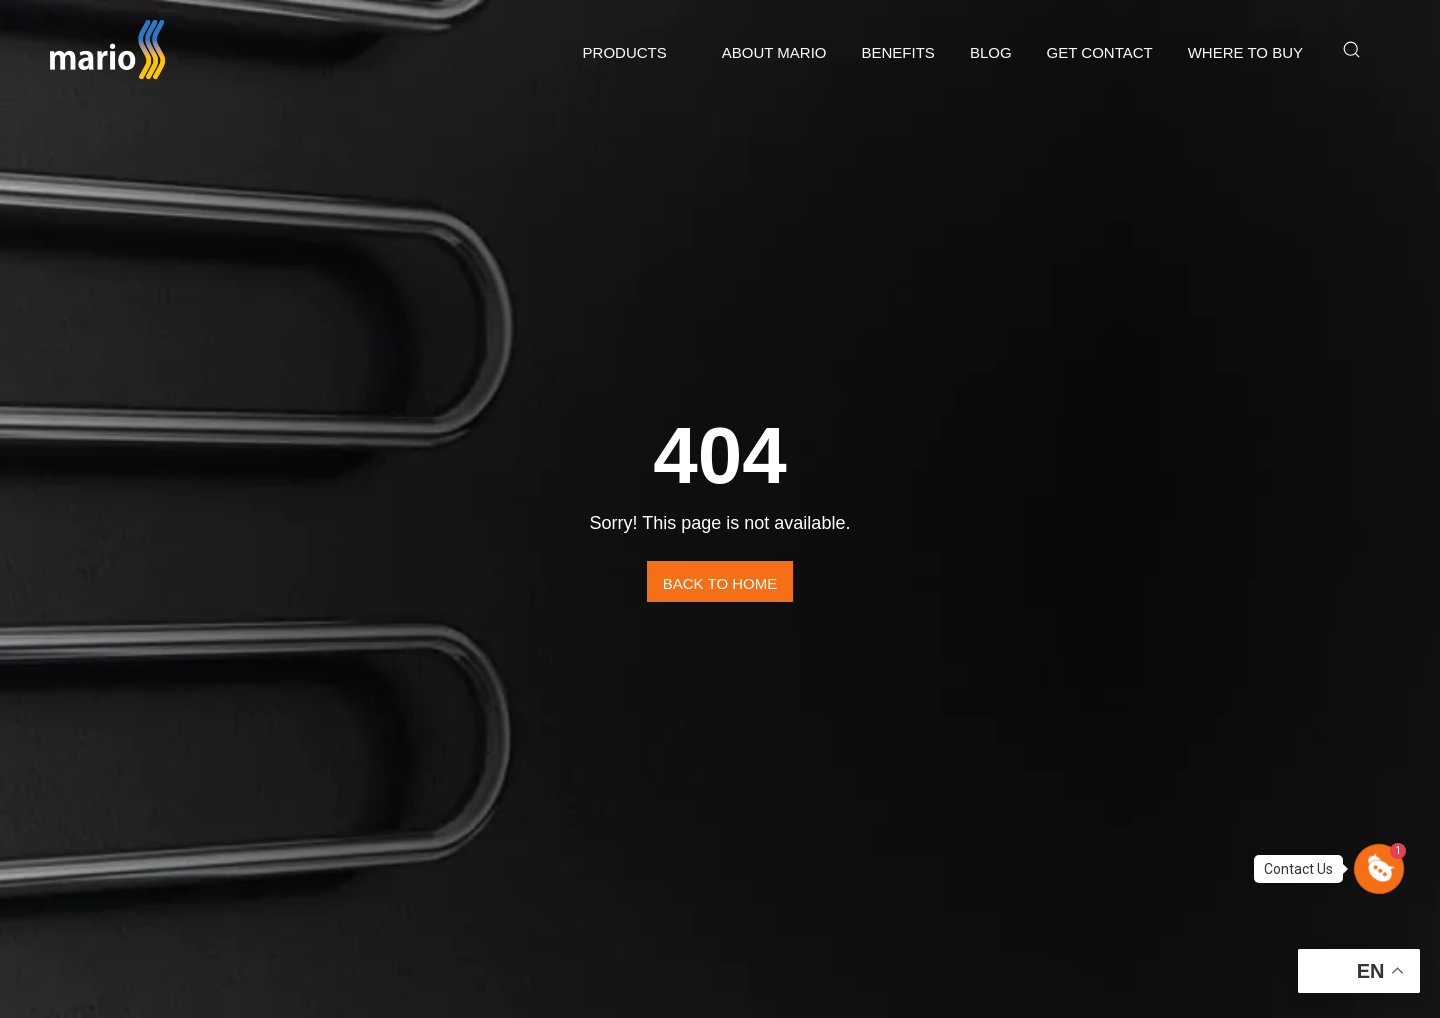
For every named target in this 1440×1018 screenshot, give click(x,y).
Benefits (898, 52)
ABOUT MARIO (774, 52)
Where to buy (1245, 52)
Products (625, 52)
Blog (991, 52)
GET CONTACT (1100, 52)
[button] (1379, 869)
